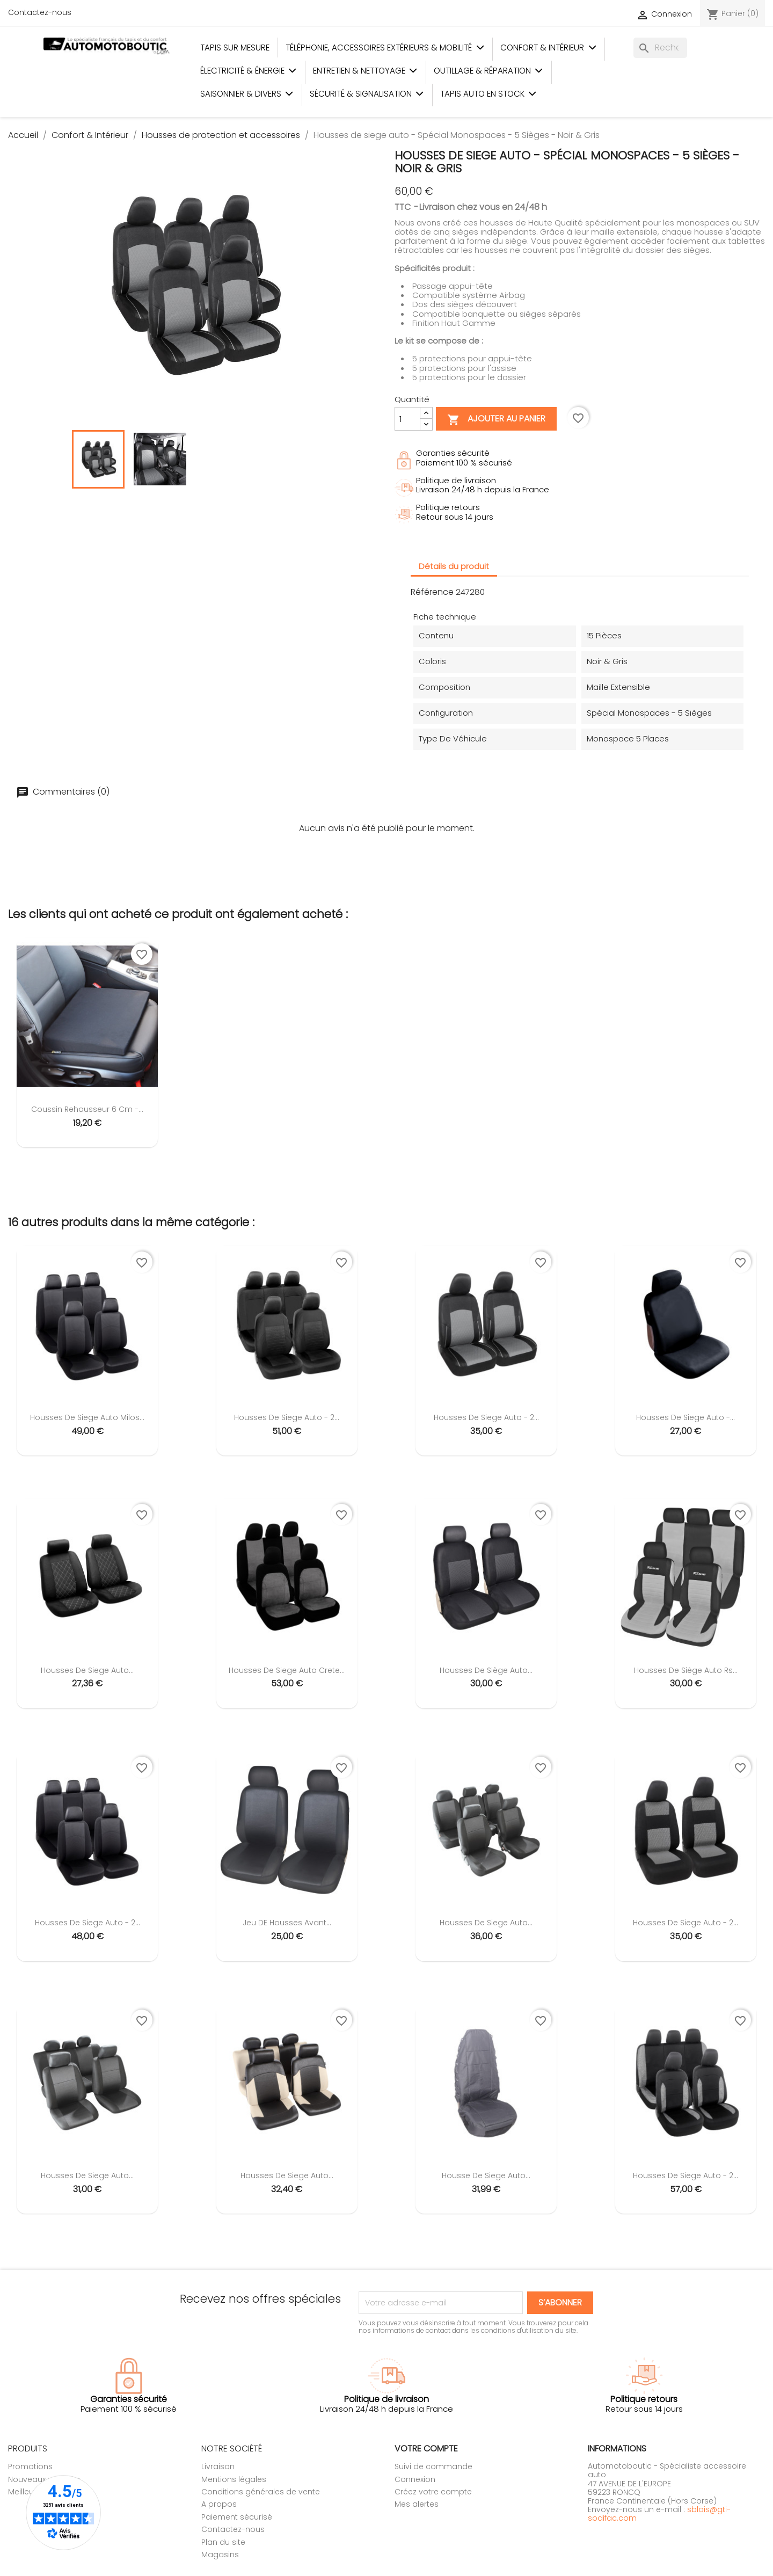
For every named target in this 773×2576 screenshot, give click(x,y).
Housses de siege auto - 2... (286, 1417)
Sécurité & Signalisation (367, 93)
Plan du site (223, 2542)
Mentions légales (233, 2479)
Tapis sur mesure (234, 47)
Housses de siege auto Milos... (87, 1417)
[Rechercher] (660, 48)
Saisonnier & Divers (247, 93)
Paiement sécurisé (236, 2517)
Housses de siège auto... (486, 1670)
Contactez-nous (39, 12)
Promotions (30, 2466)
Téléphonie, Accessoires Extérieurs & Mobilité (385, 47)
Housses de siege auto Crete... (287, 1670)
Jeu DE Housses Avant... (287, 1922)
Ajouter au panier (496, 420)
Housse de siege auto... (486, 2175)
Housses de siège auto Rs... (686, 1670)
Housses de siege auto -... (685, 1417)
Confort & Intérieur (548, 47)
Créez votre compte (433, 2491)
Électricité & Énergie (248, 70)
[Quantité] (407, 419)
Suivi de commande (433, 2466)
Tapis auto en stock (488, 93)
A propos (219, 2504)
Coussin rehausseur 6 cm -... (87, 1109)
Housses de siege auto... (87, 1670)
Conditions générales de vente (260, 2491)
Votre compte (426, 2448)
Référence (432, 592)
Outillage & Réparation (488, 70)
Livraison (218, 2466)
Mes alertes (417, 2504)
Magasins (220, 2554)
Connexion (415, 2479)
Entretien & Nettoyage (365, 70)
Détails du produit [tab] (454, 566)
